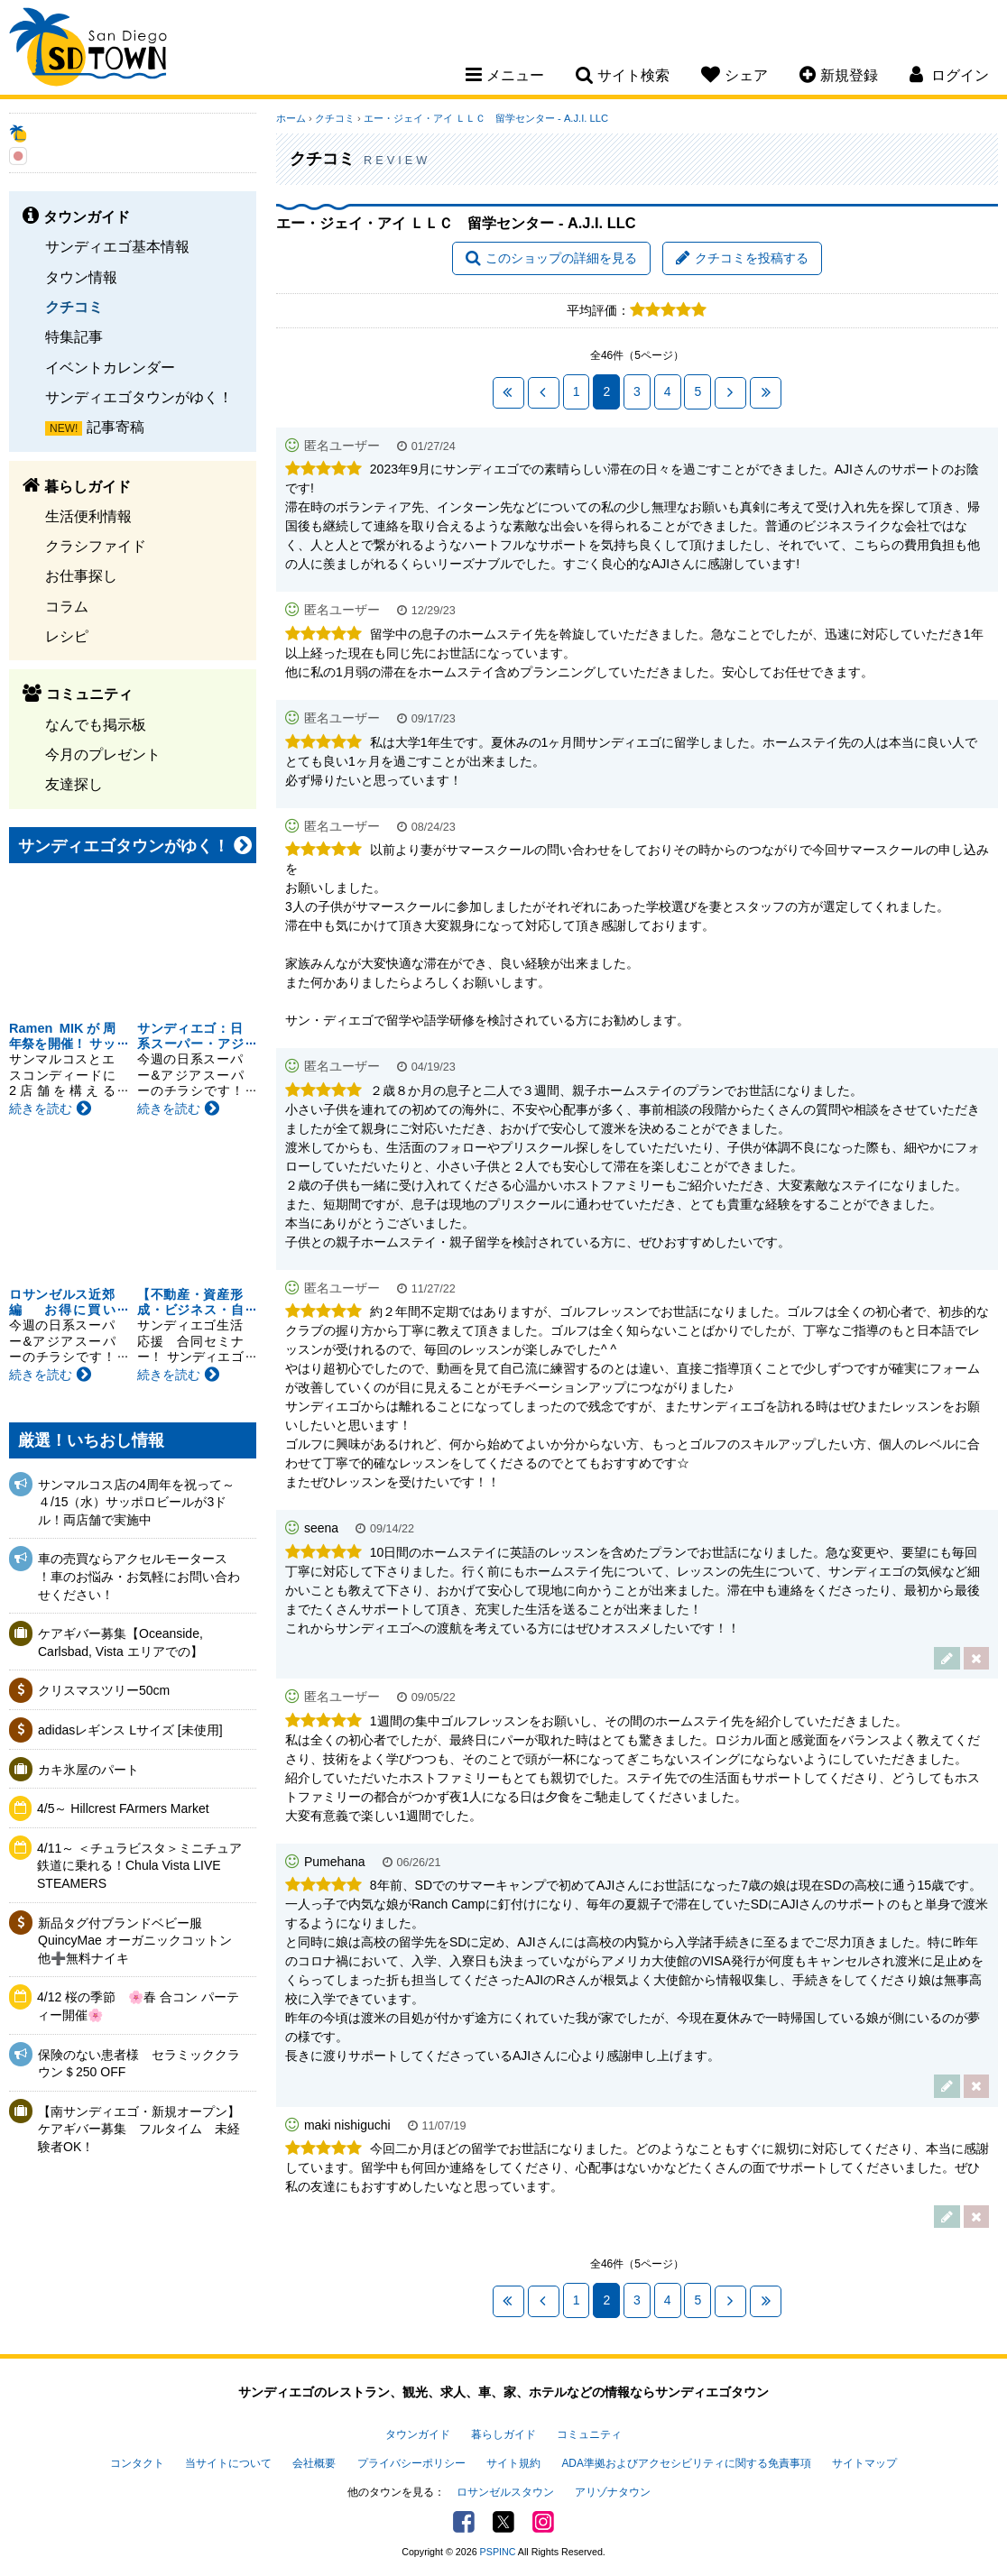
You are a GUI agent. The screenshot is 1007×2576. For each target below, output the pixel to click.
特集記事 (74, 336)
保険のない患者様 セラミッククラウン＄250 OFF (139, 2063)
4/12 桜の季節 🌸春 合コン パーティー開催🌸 (138, 2006)
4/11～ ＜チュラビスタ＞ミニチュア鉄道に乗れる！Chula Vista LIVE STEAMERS (139, 1866)
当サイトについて (228, 2463)
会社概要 (314, 2463)
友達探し (74, 784)
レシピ (66, 636)
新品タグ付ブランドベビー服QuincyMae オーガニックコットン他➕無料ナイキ (135, 1940)
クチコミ (74, 307)
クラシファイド (95, 546)
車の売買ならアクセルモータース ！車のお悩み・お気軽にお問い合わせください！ (139, 1576)
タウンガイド (417, 2434)
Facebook (464, 2522)
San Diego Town (88, 50)
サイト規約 (513, 2463)
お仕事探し (81, 575)
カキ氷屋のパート (88, 1769)
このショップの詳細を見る (551, 258)
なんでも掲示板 (95, 724)
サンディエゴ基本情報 (117, 246)
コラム (66, 606)
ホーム (291, 118)
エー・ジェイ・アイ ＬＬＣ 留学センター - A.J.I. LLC (486, 118)
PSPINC (498, 2551)
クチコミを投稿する (742, 258)
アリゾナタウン (613, 2492)
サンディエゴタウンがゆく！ (139, 397)
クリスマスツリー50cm (104, 1690)
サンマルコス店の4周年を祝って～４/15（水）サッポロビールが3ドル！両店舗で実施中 (136, 1502)
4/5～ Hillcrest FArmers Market (123, 1808)
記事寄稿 (115, 427)
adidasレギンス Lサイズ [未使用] (130, 1730)
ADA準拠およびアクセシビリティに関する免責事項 (685, 2463)
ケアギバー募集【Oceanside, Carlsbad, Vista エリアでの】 (120, 1642)
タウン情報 (81, 277)
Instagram (543, 2522)
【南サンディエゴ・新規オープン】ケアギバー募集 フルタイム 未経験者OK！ (139, 2129)
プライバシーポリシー (411, 2463)
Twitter (503, 2522)
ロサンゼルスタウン (505, 2492)
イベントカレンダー (110, 367)
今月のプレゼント (103, 754)
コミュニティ (589, 2434)
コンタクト (137, 2463)
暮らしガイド (503, 2434)
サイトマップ (864, 2463)
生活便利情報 (88, 516)
